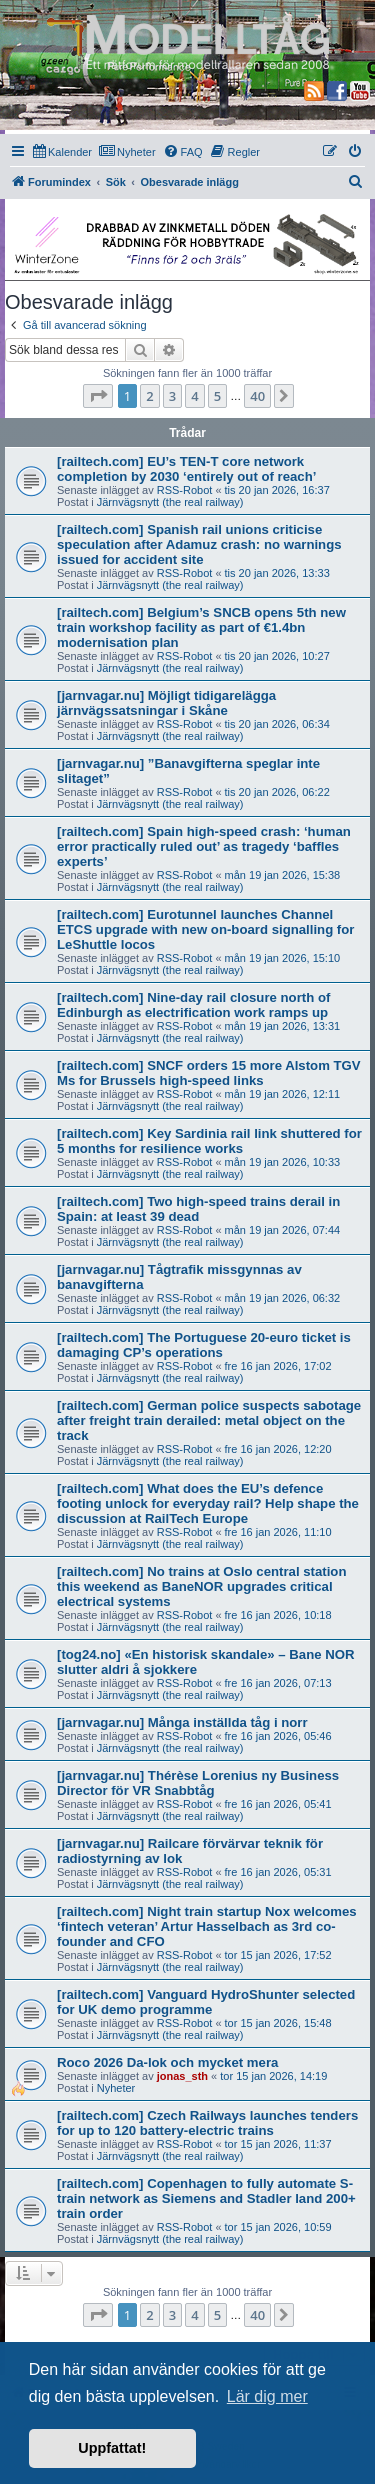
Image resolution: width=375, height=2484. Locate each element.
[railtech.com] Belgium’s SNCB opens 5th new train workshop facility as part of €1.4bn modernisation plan (201, 627)
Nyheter (116, 2088)
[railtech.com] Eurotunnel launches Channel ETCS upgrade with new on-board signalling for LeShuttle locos (205, 929)
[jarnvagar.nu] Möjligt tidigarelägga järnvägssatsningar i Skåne (166, 703)
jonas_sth (182, 2076)
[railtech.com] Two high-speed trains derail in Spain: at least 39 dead (198, 1209)
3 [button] (172, 396)
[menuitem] (62, 152)
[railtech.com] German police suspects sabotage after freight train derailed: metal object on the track (209, 1420)
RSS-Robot (185, 490)
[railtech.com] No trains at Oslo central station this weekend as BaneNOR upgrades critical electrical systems (201, 1586)
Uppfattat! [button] (112, 2448)
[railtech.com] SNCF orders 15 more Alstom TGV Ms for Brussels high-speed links (209, 1073)
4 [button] (194, 396)
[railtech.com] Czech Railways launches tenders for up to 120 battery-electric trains (207, 2123)
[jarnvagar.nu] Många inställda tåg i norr (182, 1722)
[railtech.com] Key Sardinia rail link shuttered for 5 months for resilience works (209, 1141)
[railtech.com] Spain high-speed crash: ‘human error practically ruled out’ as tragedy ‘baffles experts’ (204, 846)
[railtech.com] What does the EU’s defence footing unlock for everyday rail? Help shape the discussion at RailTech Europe (208, 1503)
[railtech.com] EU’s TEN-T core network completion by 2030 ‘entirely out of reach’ (186, 469)
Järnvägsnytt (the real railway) (170, 502)
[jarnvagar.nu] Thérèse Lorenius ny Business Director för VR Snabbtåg (198, 1783)
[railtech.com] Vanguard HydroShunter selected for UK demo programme (206, 2002)
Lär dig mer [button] (267, 2396)
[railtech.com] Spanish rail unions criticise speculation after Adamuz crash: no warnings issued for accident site (199, 544)
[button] (98, 396)
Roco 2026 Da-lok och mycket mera (167, 2062)
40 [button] (257, 396)
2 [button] (149, 396)
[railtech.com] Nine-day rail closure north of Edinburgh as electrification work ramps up (193, 1005)
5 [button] (217, 396)
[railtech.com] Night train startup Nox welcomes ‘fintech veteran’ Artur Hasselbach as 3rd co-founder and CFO (207, 1926)
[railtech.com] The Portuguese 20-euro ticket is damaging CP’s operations (204, 1345)
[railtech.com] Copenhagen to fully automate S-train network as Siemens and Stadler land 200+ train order (206, 2198)
